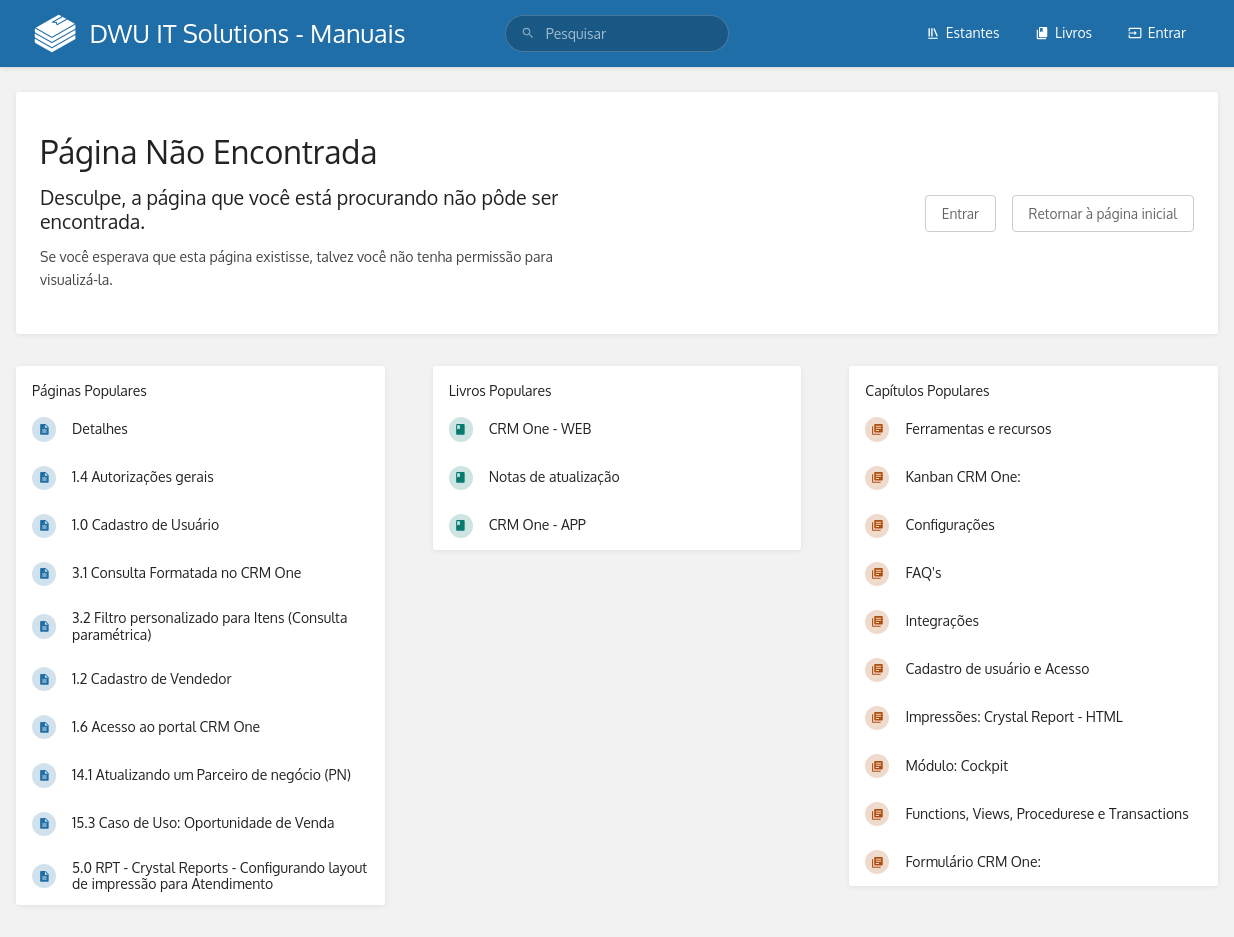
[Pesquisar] (528, 33)
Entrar (1157, 32)
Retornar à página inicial (1103, 213)
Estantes (963, 32)
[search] (617, 33)
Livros (1063, 32)
